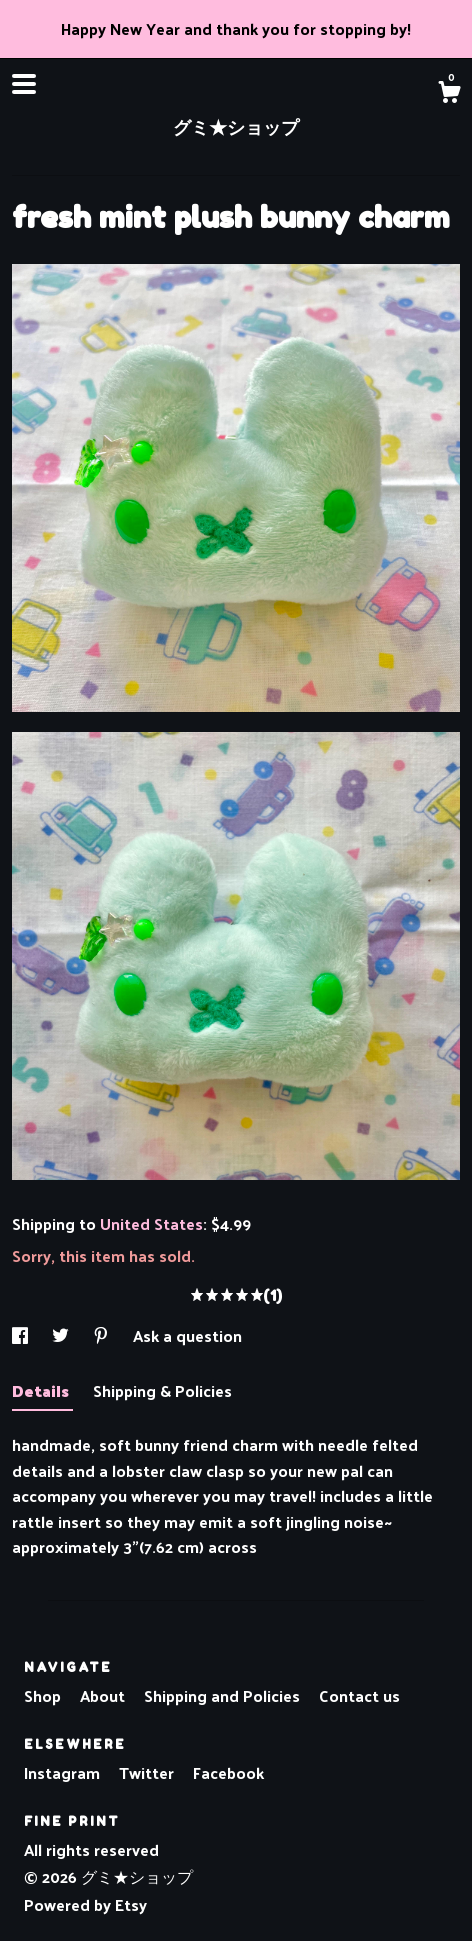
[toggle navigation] (24, 84)
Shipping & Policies (162, 1390)
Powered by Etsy (85, 1904)
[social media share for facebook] (22, 1335)
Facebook (228, 1772)
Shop (44, 1695)
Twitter (148, 1772)
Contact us (359, 1696)
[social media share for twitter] (62, 1335)
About (104, 1695)
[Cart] (449, 94)
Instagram (64, 1772)
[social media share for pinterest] (103, 1335)
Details (42, 1390)
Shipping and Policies (224, 1695)
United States (151, 1223)
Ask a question (187, 1335)
